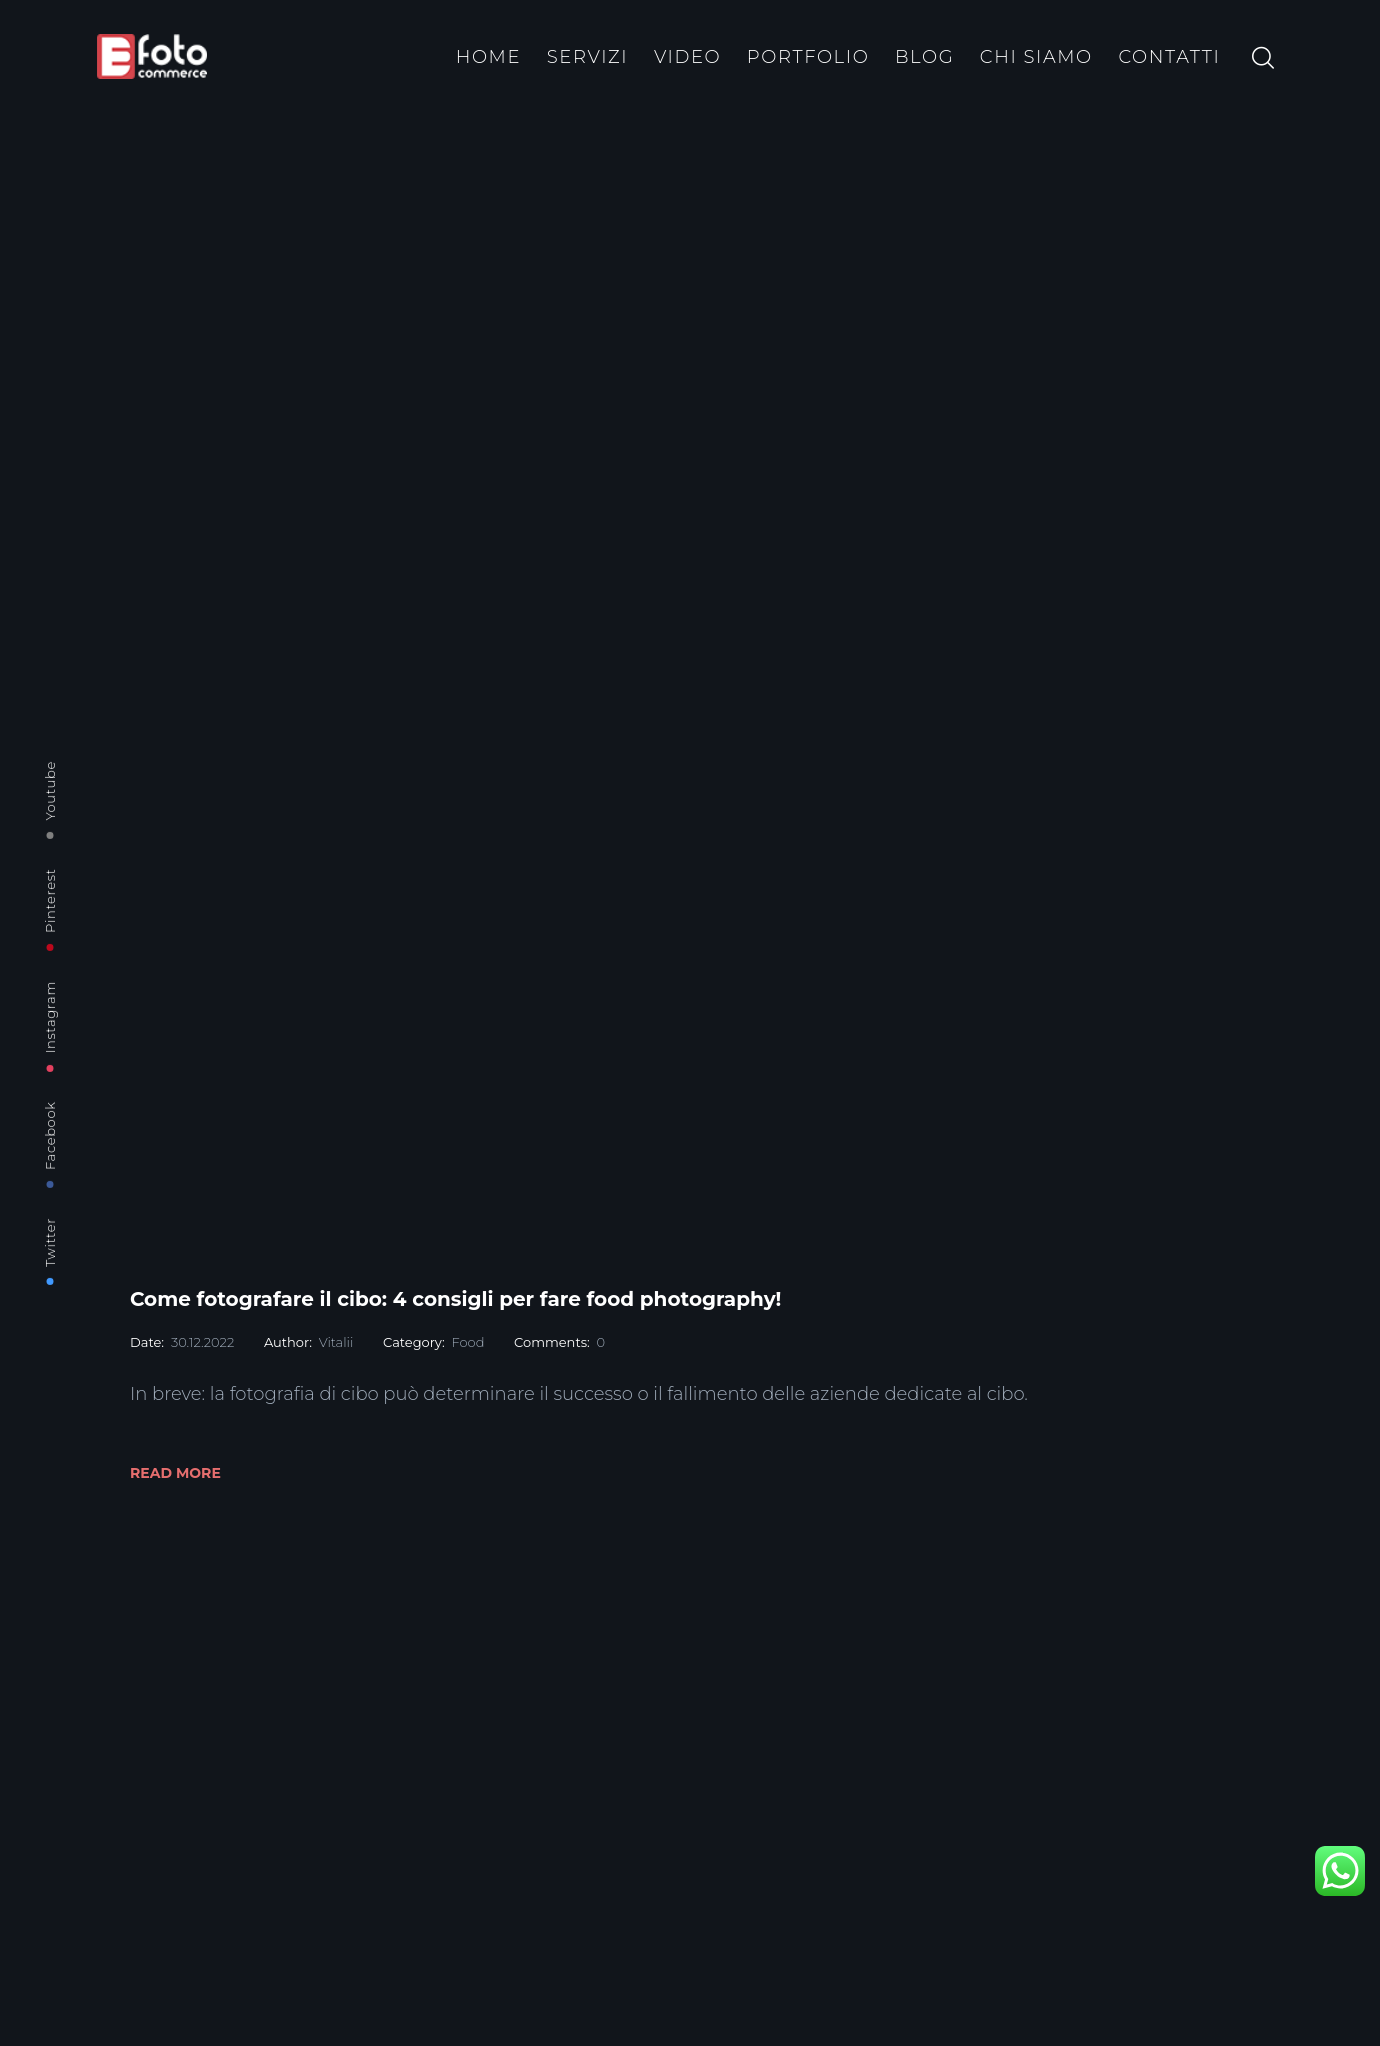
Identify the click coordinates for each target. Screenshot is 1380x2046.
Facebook (50, 1136)
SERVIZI (588, 57)
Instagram (50, 1017)
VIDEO (687, 57)
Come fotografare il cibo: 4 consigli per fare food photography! (455, 1299)
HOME (488, 57)
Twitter (50, 1242)
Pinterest (50, 900)
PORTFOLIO (808, 57)
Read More (175, 1473)
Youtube (50, 790)
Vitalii (336, 1342)
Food (468, 1342)
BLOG (924, 57)
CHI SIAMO (1036, 57)
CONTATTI (1169, 57)
